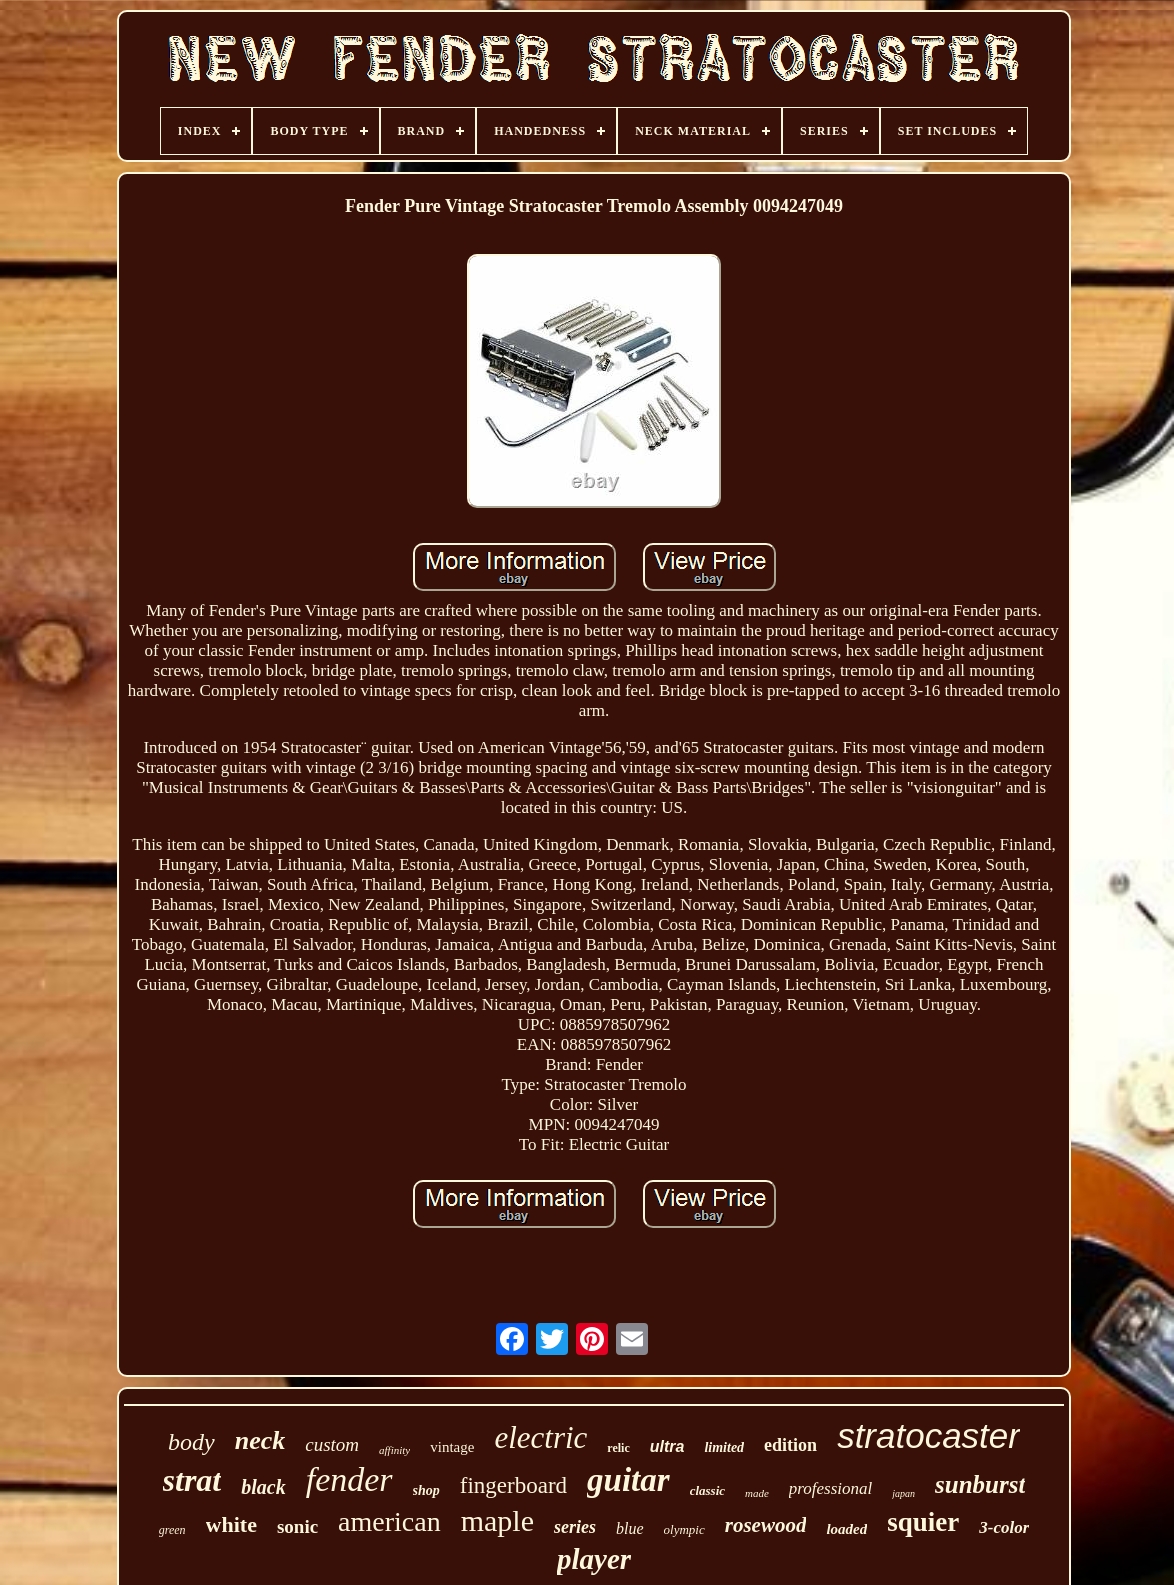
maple (497, 1520)
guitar (628, 1480)
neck (260, 1440)
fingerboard (513, 1485)
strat (192, 1480)
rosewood (766, 1525)
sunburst (980, 1484)
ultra (667, 1446)
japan (903, 1493)
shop (426, 1490)
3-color (1004, 1527)
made (757, 1493)
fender (349, 1479)
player (594, 1559)
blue (630, 1528)
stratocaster (928, 1435)
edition (790, 1445)
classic (707, 1490)
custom (332, 1444)
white (231, 1524)
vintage (452, 1447)
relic (618, 1448)
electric (540, 1437)
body (191, 1442)
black (263, 1487)
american (389, 1521)
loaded (846, 1529)
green (172, 1530)
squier (923, 1522)
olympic (684, 1529)
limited (724, 1447)
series (575, 1527)
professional (830, 1488)
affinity (394, 1450)
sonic (297, 1526)
